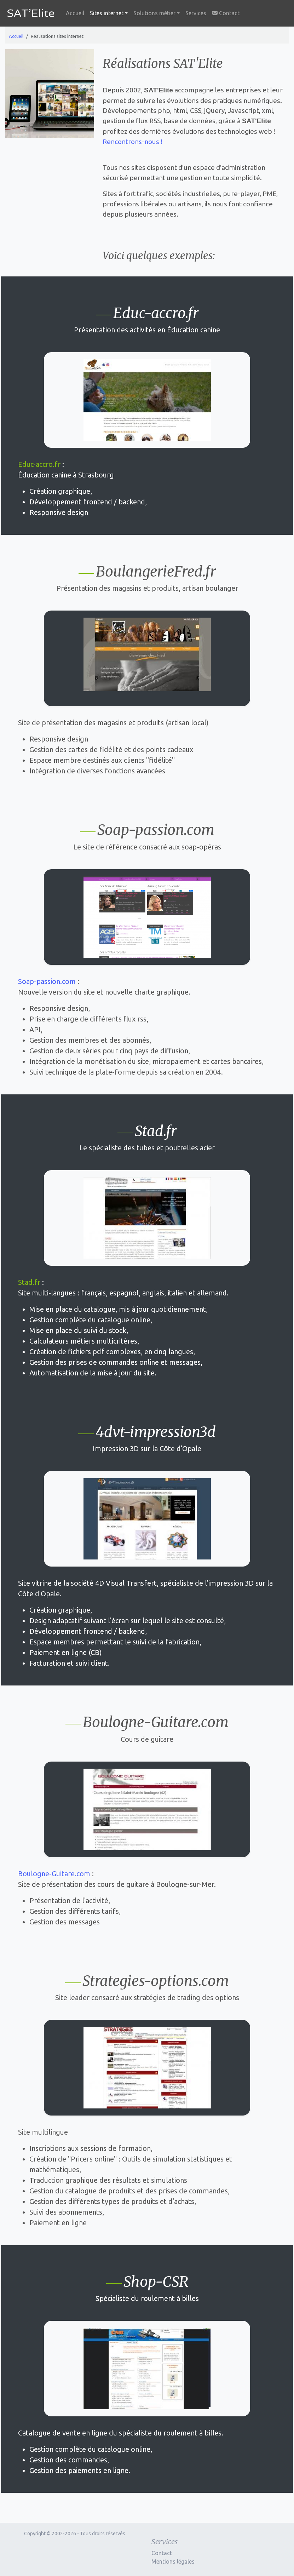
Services (195, 13)
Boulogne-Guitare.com (54, 1874)
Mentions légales (173, 2561)
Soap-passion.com (47, 981)
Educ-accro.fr (39, 464)
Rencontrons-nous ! (132, 141)
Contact (226, 13)
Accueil (75, 13)
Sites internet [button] (106, 13)
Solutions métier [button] (154, 13)
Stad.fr (29, 1282)
